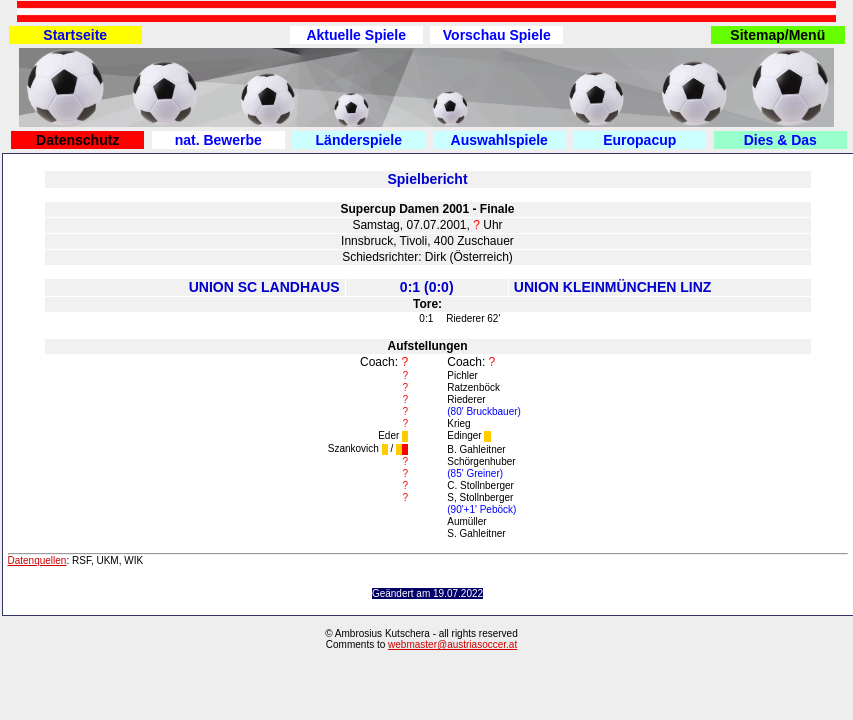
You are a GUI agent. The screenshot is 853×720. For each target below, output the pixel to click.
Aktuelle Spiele (356, 35)
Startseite (75, 35)
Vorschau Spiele (497, 35)
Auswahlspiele (499, 140)
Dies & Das (780, 140)
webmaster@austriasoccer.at (452, 644)
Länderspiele (359, 140)
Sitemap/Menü (777, 35)
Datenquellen (37, 560)
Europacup (639, 140)
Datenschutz (77, 140)
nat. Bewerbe (218, 140)
